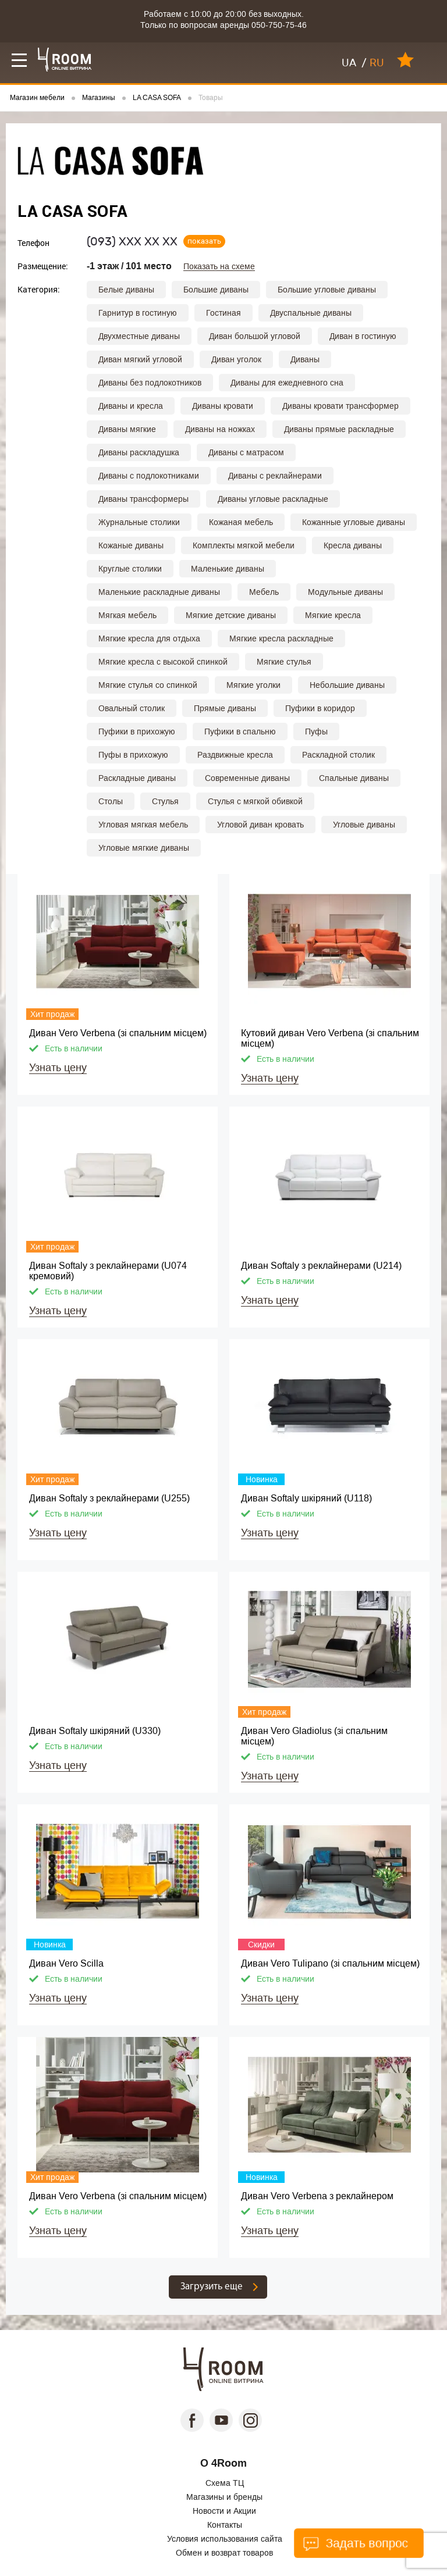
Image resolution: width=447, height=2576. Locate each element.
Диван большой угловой (254, 336)
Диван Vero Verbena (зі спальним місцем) (118, 1033)
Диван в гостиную (362, 336)
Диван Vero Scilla (66, 1963)
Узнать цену (58, 1067)
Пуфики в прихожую (136, 731)
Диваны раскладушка (138, 452)
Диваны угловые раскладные (273, 499)
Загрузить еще (211, 2287)
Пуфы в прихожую (133, 754)
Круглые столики (130, 568)
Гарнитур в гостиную (137, 312)
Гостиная (223, 312)
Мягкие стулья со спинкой (147, 685)
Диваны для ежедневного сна (286, 382)
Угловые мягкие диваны (143, 847)
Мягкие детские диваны (231, 615)
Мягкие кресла (333, 615)
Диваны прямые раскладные (339, 429)
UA (349, 62)
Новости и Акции (224, 2511)
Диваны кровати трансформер (340, 406)
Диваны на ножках (220, 429)
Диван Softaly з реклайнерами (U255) (109, 1498)
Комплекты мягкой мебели (244, 545)
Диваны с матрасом (246, 452)
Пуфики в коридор (320, 708)
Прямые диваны (225, 708)
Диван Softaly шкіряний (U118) (306, 1498)
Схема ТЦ (224, 2483)
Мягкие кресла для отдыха (149, 638)
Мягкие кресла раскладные (281, 638)
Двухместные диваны (139, 336)
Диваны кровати (222, 406)
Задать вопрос (355, 2543)
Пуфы (316, 731)
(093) (132, 241)
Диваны (305, 359)
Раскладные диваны (137, 778)
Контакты (224, 2524)
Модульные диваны (345, 592)
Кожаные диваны (131, 545)
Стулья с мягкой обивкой (255, 801)
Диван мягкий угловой (140, 359)
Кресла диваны (353, 545)
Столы (110, 801)
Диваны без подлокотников (149, 382)
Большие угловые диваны (327, 289)
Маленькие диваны (227, 568)
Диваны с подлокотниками (148, 475)
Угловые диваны (364, 824)
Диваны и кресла (130, 406)
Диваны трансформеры (143, 499)
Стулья (165, 801)
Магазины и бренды (224, 2497)
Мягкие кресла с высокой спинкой (163, 661)
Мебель (264, 592)
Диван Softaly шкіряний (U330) (95, 1731)
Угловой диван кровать (260, 824)
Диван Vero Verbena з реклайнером (317, 2196)
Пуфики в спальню (240, 731)
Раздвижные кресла (235, 754)
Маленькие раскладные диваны (159, 592)
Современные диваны (247, 778)
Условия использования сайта (224, 2538)
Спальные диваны (354, 778)
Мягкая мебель (127, 615)
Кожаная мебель (241, 522)
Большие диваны (216, 289)
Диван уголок (236, 359)
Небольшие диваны (347, 685)
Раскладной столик (338, 754)
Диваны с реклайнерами (275, 475)
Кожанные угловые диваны (353, 522)
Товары (210, 98)
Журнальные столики (139, 522)
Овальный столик (131, 708)
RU (377, 62)
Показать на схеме (219, 266)
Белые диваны (126, 289)
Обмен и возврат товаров (224, 2552)
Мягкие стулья (284, 661)
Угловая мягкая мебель (143, 824)
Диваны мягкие (127, 429)
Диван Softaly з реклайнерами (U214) (321, 1266)
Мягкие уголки (253, 685)
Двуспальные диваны (311, 312)
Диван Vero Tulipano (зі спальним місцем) (330, 1963)
